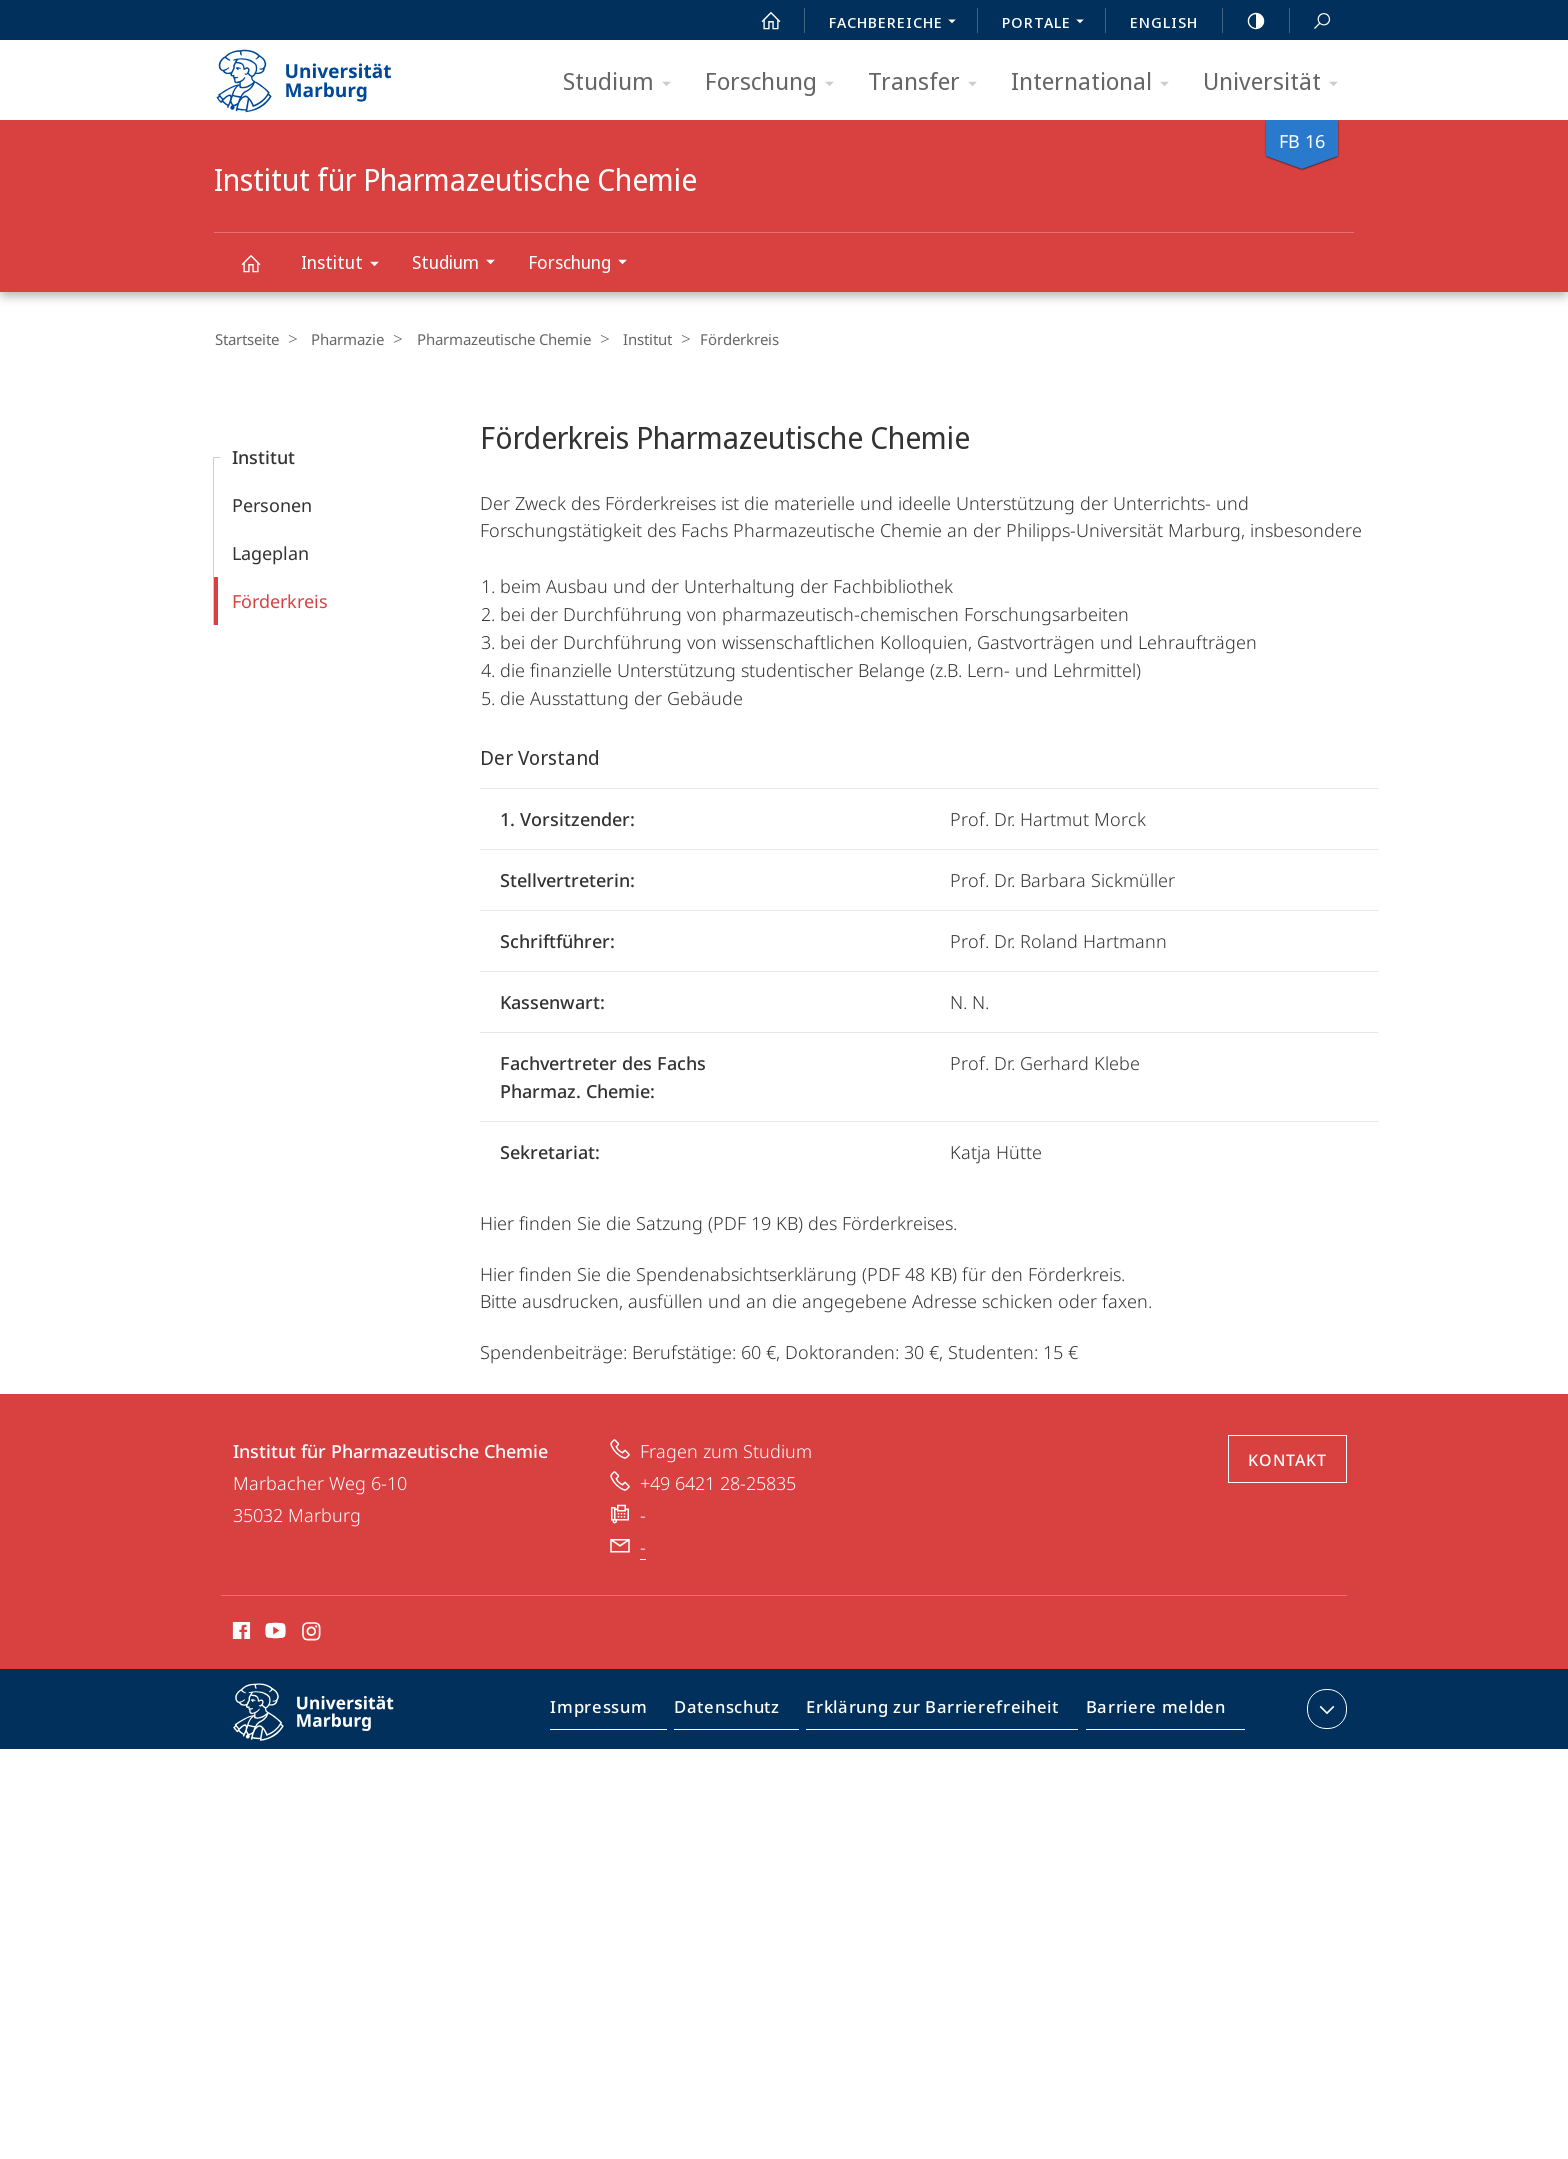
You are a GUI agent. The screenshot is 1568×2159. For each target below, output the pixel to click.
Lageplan (270, 552)
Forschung (776, 82)
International (1096, 82)
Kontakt (1287, 1459)
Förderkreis (280, 600)
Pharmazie (340, 339)
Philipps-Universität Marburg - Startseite (321, 74)
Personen (272, 504)
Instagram (312, 1633)
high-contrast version (1245, 21)
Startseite (246, 339)
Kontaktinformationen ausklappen (1324, 1708)
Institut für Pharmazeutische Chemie (262, 272)
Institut (346, 265)
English (1164, 22)
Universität (1277, 82)
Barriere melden (1149, 1712)
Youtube (273, 1633)
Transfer (929, 82)
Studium (623, 82)
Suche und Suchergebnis (1311, 21)
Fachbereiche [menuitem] (898, 24)
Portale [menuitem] (1048, 24)
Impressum (621, 1712)
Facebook (239, 1633)
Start (760, 21)
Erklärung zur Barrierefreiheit (939, 1712)
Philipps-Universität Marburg (331, 1727)
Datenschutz (743, 1712)
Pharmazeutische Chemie (490, 339)
